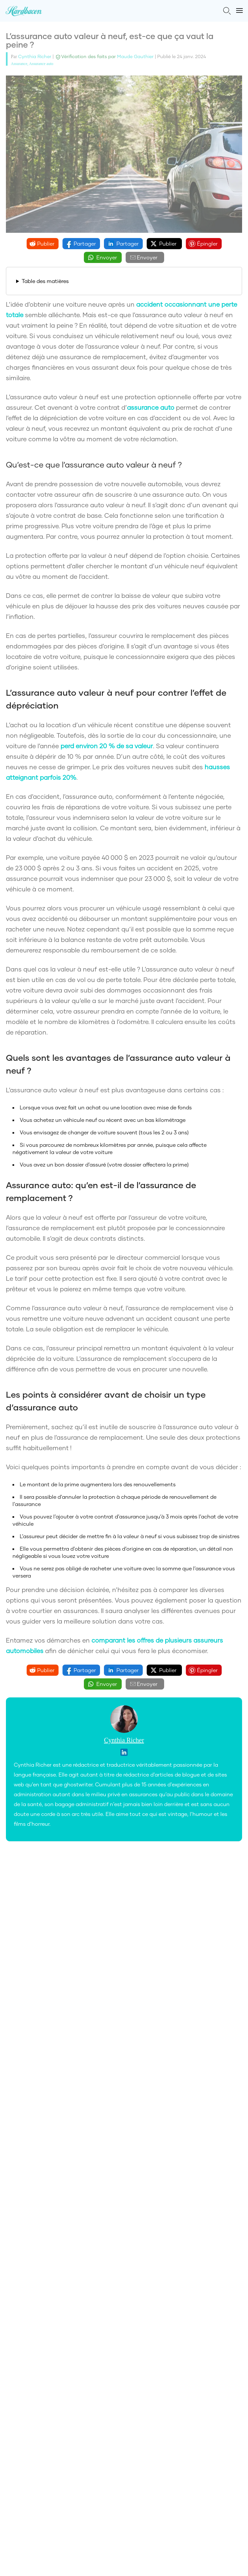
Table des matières (45, 281)
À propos (16, 2000)
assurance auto (150, 407)
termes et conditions (165, 1951)
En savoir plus (124, 2037)
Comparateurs (23, 1988)
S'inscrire (124, 1966)
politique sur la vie (83, 1951)
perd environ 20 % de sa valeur (107, 746)
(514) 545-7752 (195, 2071)
